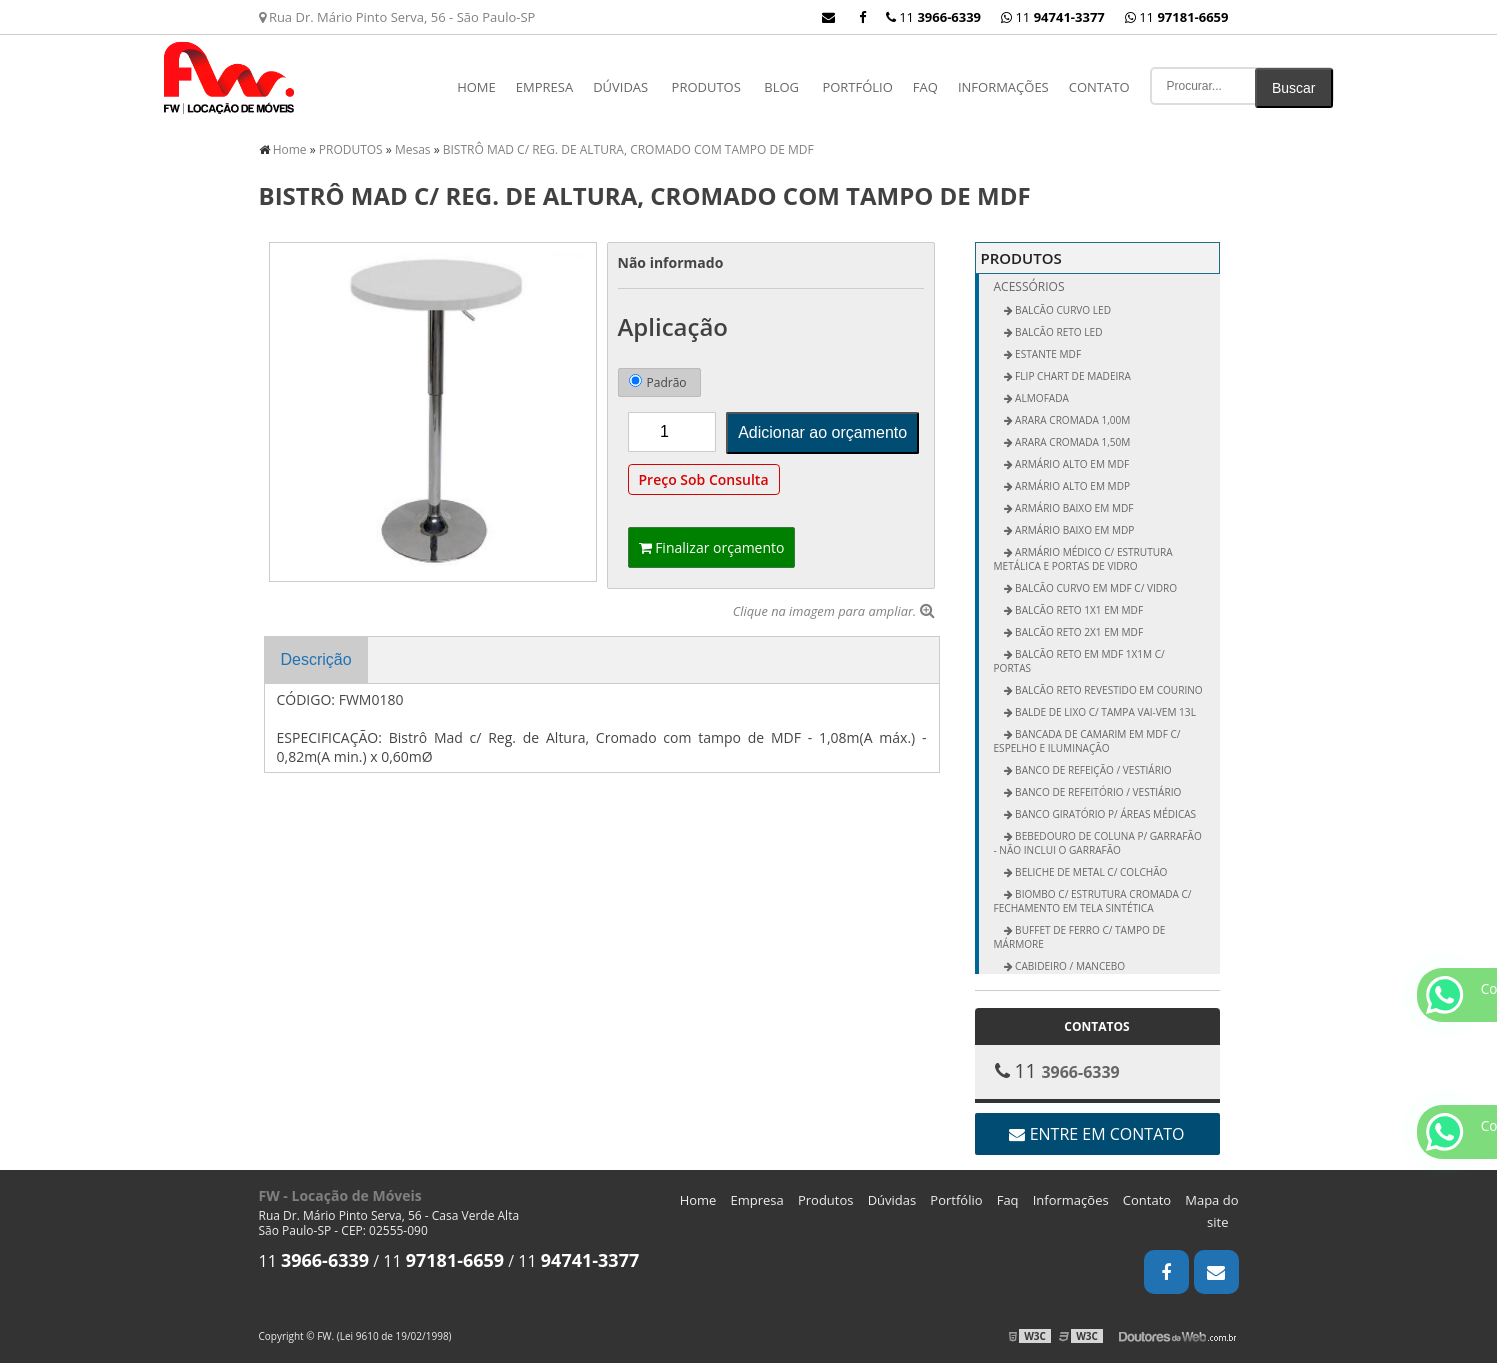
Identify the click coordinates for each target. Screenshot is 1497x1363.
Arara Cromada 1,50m (1072, 442)
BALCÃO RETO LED (1058, 332)
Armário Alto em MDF (1071, 464)
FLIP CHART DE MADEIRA (1072, 376)
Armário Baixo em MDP (1074, 530)
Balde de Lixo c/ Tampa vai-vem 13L (1104, 712)
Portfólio (857, 87)
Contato (1099, 87)
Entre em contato (1096, 1134)
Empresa (544, 87)
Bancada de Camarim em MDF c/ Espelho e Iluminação (1087, 741)
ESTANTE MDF (1047, 354)
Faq (925, 87)
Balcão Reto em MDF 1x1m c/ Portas (1079, 661)
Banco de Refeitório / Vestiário (1097, 792)
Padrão (658, 382)
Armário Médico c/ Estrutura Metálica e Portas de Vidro (1083, 559)
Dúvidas (620, 87)
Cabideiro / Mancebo (1069, 966)
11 (1177, 17)
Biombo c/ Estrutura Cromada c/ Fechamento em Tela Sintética (1093, 901)
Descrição (316, 659)
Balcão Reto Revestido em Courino (1108, 690)
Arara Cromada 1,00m (1072, 420)
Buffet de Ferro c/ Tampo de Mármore (1080, 937)
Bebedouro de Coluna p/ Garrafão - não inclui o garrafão (1098, 843)
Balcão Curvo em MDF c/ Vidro (1095, 588)
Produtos (826, 1200)
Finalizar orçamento (712, 547)
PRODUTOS (706, 87)
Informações (1003, 87)
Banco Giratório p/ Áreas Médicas (1105, 814)
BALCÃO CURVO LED (1062, 310)
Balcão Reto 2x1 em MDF (1078, 632)
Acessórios (1029, 286)
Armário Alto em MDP (1072, 486)
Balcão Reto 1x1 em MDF (1078, 610)
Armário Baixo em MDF (1073, 508)
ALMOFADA (1041, 398)
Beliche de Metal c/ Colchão (1090, 872)
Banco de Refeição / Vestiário (1092, 770)
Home (476, 87)
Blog (781, 87)
